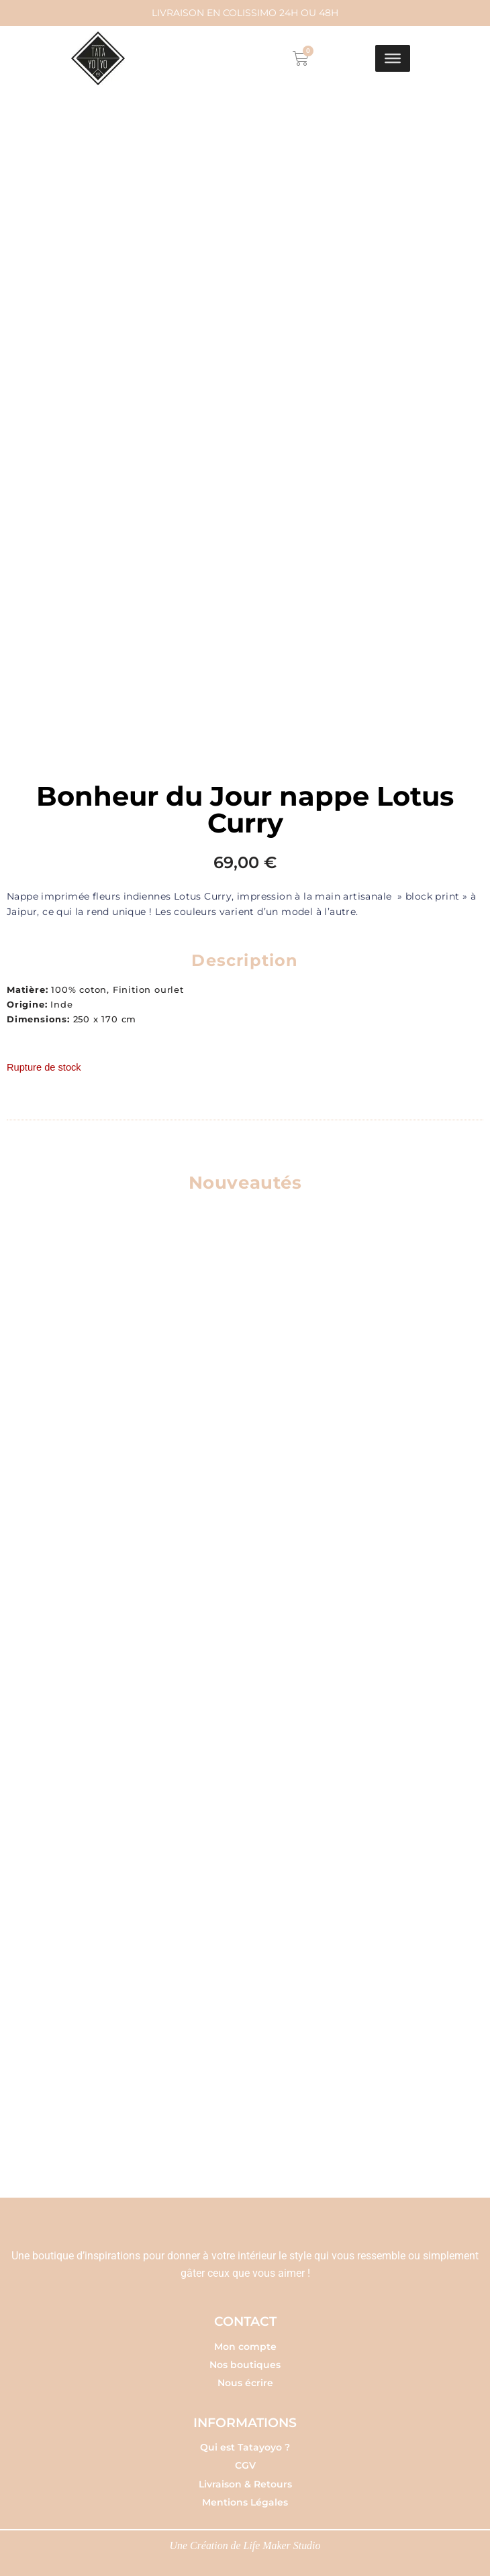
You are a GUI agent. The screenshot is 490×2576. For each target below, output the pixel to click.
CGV (245, 2461)
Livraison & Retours (245, 2479)
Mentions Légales (245, 2497)
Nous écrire (245, 2379)
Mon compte (245, 2342)
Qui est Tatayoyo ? (245, 2442)
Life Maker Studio (283, 2540)
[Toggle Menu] (393, 58)
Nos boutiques (245, 2360)
